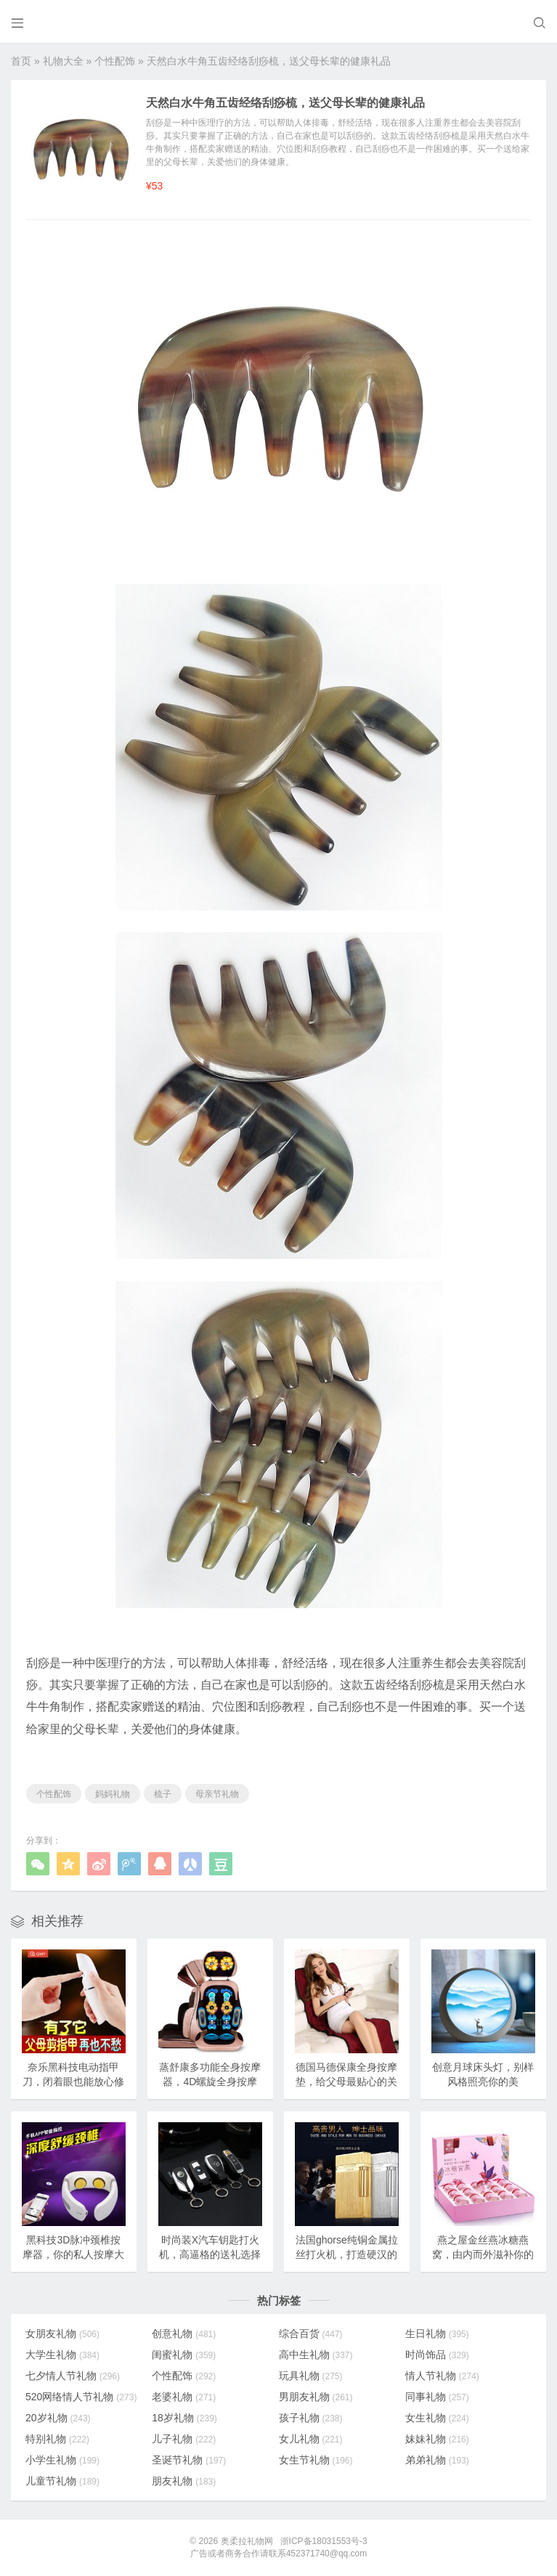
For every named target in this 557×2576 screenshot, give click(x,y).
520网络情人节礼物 (81, 2397)
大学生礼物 (62, 2354)
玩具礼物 (311, 2376)
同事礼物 (437, 2397)
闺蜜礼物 (184, 2354)
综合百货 (311, 2333)
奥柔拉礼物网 (247, 2541)
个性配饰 (114, 61)
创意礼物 (184, 2333)
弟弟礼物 (437, 2460)
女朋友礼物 (62, 2333)
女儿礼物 (311, 2439)
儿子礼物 (184, 2439)
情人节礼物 (442, 2376)
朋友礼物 (184, 2481)
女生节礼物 (316, 2460)
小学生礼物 (62, 2460)
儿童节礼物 (62, 2481)
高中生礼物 (316, 2354)
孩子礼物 (311, 2418)
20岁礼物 (58, 2418)
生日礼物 (437, 2333)
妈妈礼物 (112, 1794)
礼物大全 (63, 61)
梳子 (162, 1794)
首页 (21, 61)
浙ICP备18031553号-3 (323, 2541)
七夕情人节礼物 (72, 2376)
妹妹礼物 (437, 2439)
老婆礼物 (184, 2397)
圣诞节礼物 (189, 2460)
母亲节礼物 (217, 1794)
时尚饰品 (437, 2354)
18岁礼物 (184, 2418)
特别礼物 (57, 2439)
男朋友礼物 (316, 2397)
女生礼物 (437, 2418)
